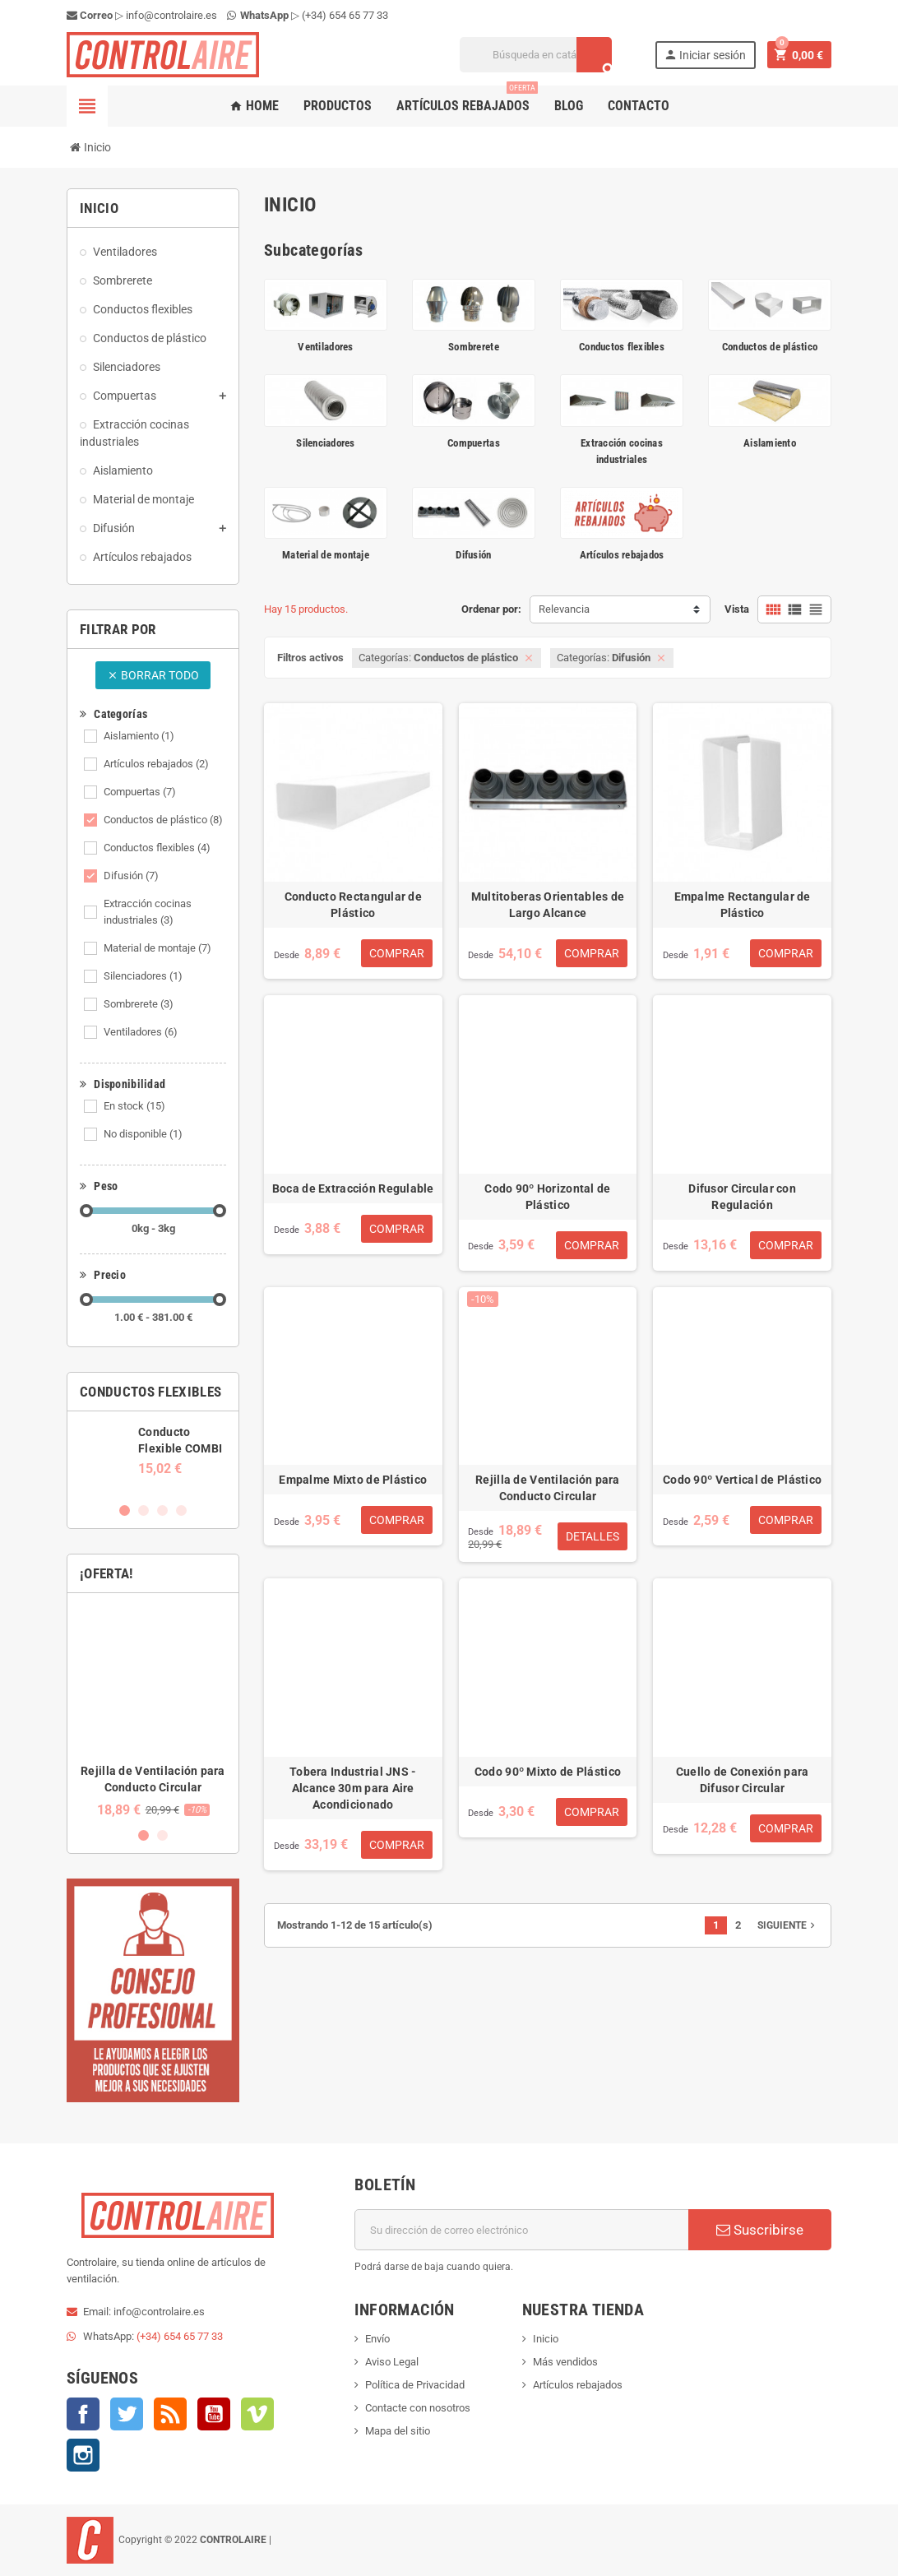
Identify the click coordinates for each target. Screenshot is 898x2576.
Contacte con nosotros (417, 2408)
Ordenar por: (491, 609)
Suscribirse (759, 2230)
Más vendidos (565, 2362)
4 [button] (181, 1510)
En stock (134, 1106)
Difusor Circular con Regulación (742, 1197)
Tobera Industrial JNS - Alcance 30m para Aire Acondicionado (352, 1788)
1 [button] (124, 1510)
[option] (153, 1450)
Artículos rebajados (467, 100)
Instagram (83, 2455)
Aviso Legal (392, 2362)
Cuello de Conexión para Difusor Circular (742, 1780)
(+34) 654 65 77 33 (345, 15)
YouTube (213, 2414)
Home (254, 106)
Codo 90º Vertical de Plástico (742, 1479)
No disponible (143, 1134)
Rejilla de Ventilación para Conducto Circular (547, 1488)
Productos (337, 106)
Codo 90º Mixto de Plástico (547, 1771)
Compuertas (140, 791)
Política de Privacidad (415, 2385)
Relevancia (564, 609)
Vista (736, 609)
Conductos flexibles (157, 847)
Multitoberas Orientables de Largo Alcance (548, 905)
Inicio (545, 2339)
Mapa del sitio (397, 2431)
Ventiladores (141, 1032)
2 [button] (143, 1510)
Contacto (638, 106)
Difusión (131, 875)
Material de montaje (157, 948)
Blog (568, 106)
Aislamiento (139, 736)
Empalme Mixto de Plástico (353, 1479)
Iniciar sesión (705, 55)
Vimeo (257, 2414)
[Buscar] (536, 54)
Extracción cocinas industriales (148, 911)
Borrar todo (153, 675)
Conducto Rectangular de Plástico (353, 905)
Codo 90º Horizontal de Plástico (547, 1197)
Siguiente (787, 1925)
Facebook (83, 2414)
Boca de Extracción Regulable (353, 1188)
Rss (170, 2414)
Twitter (126, 2414)
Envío (377, 2339)
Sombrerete (139, 1004)
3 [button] (162, 1510)
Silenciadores (143, 976)
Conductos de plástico (163, 819)
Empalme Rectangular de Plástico (742, 905)
